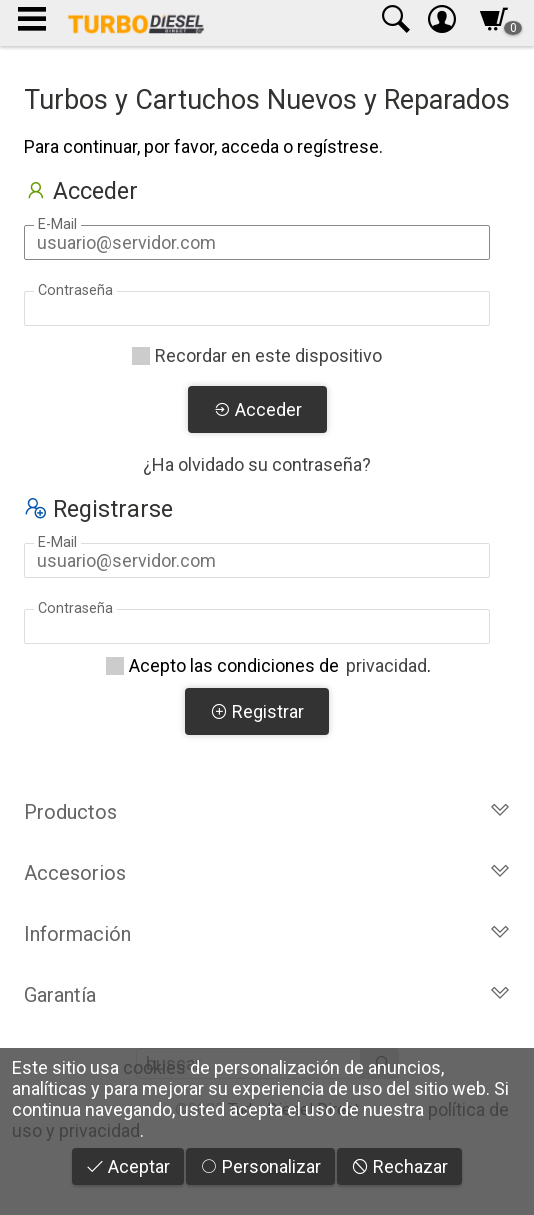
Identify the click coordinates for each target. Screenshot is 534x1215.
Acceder (257, 409)
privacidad (386, 665)
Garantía (267, 995)
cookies (154, 1067)
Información (267, 934)
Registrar (257, 711)
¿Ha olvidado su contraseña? (257, 464)
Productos (267, 812)
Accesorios (267, 873)
